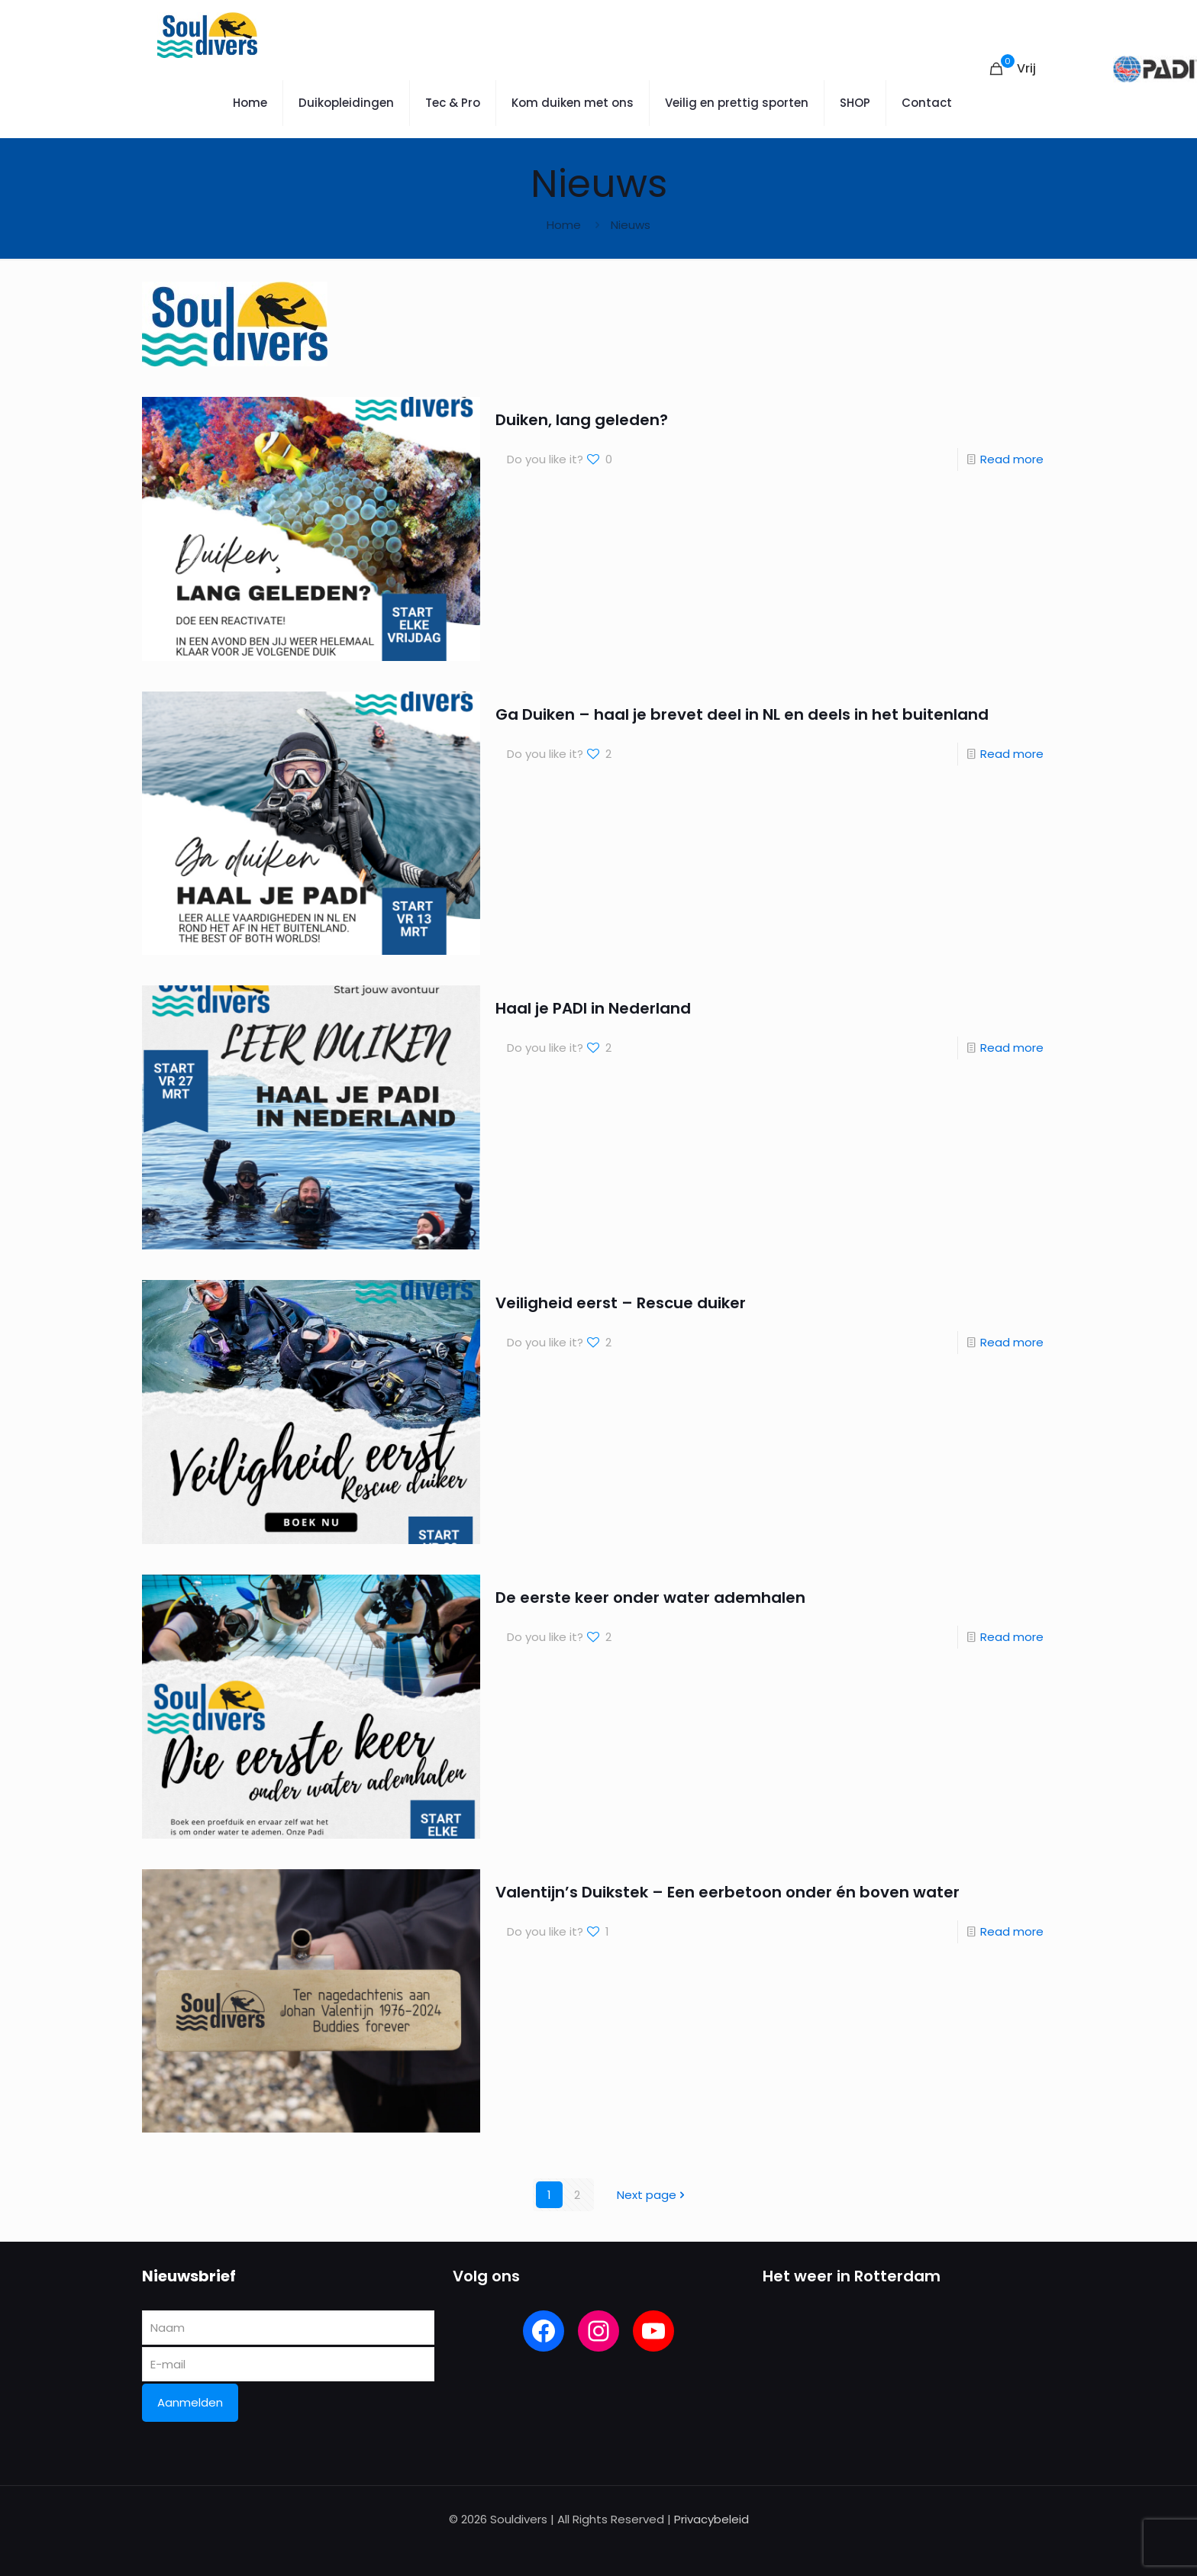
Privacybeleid (711, 2519)
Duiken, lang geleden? (581, 419)
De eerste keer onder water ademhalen (650, 1597)
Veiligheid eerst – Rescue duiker (620, 1303)
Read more (1012, 459)
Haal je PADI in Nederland (593, 1008)
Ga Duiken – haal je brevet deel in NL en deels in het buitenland (742, 714)
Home (564, 225)
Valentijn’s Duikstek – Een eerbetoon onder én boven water (727, 1892)
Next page (652, 2195)
